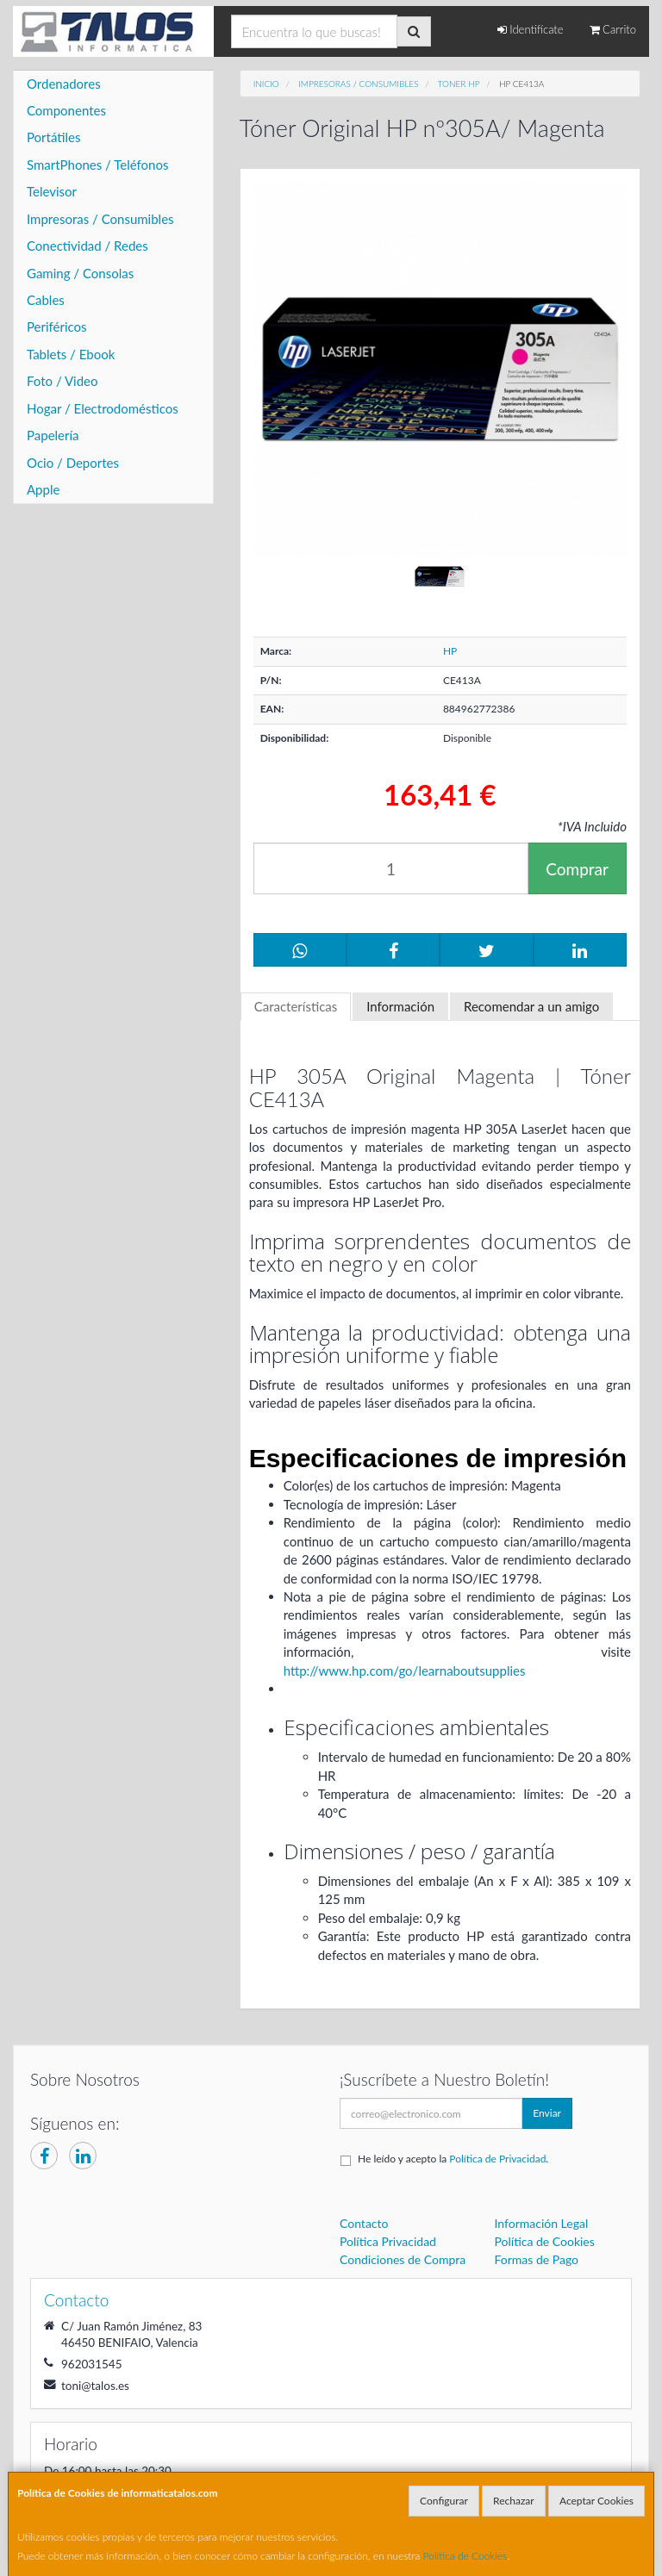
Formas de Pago (537, 2259)
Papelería (53, 435)
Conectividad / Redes (87, 245)
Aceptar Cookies (596, 2500)
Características (296, 1006)
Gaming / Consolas (80, 273)
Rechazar (513, 2500)
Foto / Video (62, 381)
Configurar (444, 2500)
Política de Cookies (465, 2555)
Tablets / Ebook (71, 354)
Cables (46, 300)
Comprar (577, 869)
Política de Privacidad (497, 2158)
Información (400, 1006)
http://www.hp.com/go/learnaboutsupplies (405, 1670)
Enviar (547, 2112)
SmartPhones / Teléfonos (97, 164)
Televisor (52, 191)
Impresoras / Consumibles (100, 219)
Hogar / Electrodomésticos (102, 408)
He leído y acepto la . (453, 2158)
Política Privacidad (388, 2241)
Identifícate (530, 29)
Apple (43, 489)
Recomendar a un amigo (531, 1006)
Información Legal (542, 2223)
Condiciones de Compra (402, 2259)
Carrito (613, 29)
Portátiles (54, 137)
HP (450, 650)
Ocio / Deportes (73, 462)
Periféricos (57, 326)
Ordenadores (64, 83)
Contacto (364, 2223)
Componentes (66, 110)
